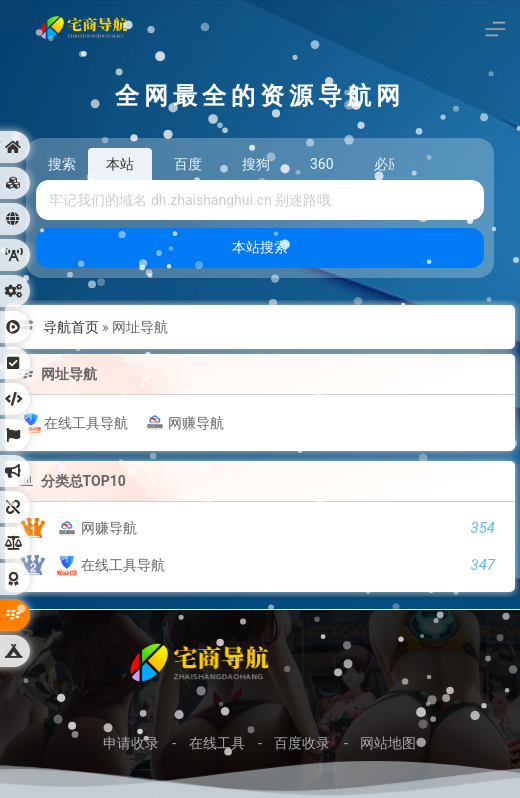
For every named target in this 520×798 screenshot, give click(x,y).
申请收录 (131, 743)
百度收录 (302, 743)
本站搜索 (260, 247)
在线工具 (217, 743)
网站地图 (388, 743)
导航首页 (71, 327)
